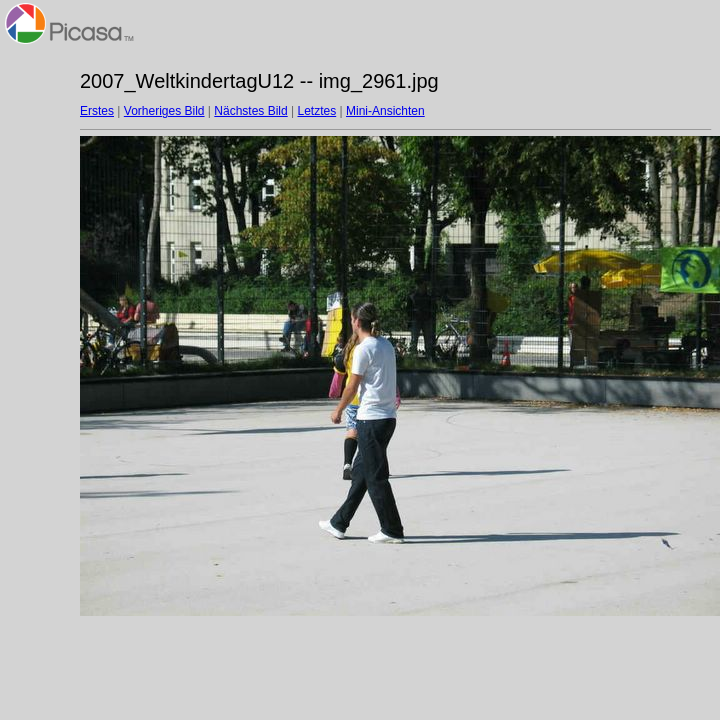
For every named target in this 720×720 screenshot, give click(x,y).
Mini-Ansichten (385, 111)
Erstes (97, 111)
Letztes (317, 111)
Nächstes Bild (250, 111)
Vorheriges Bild (164, 111)
